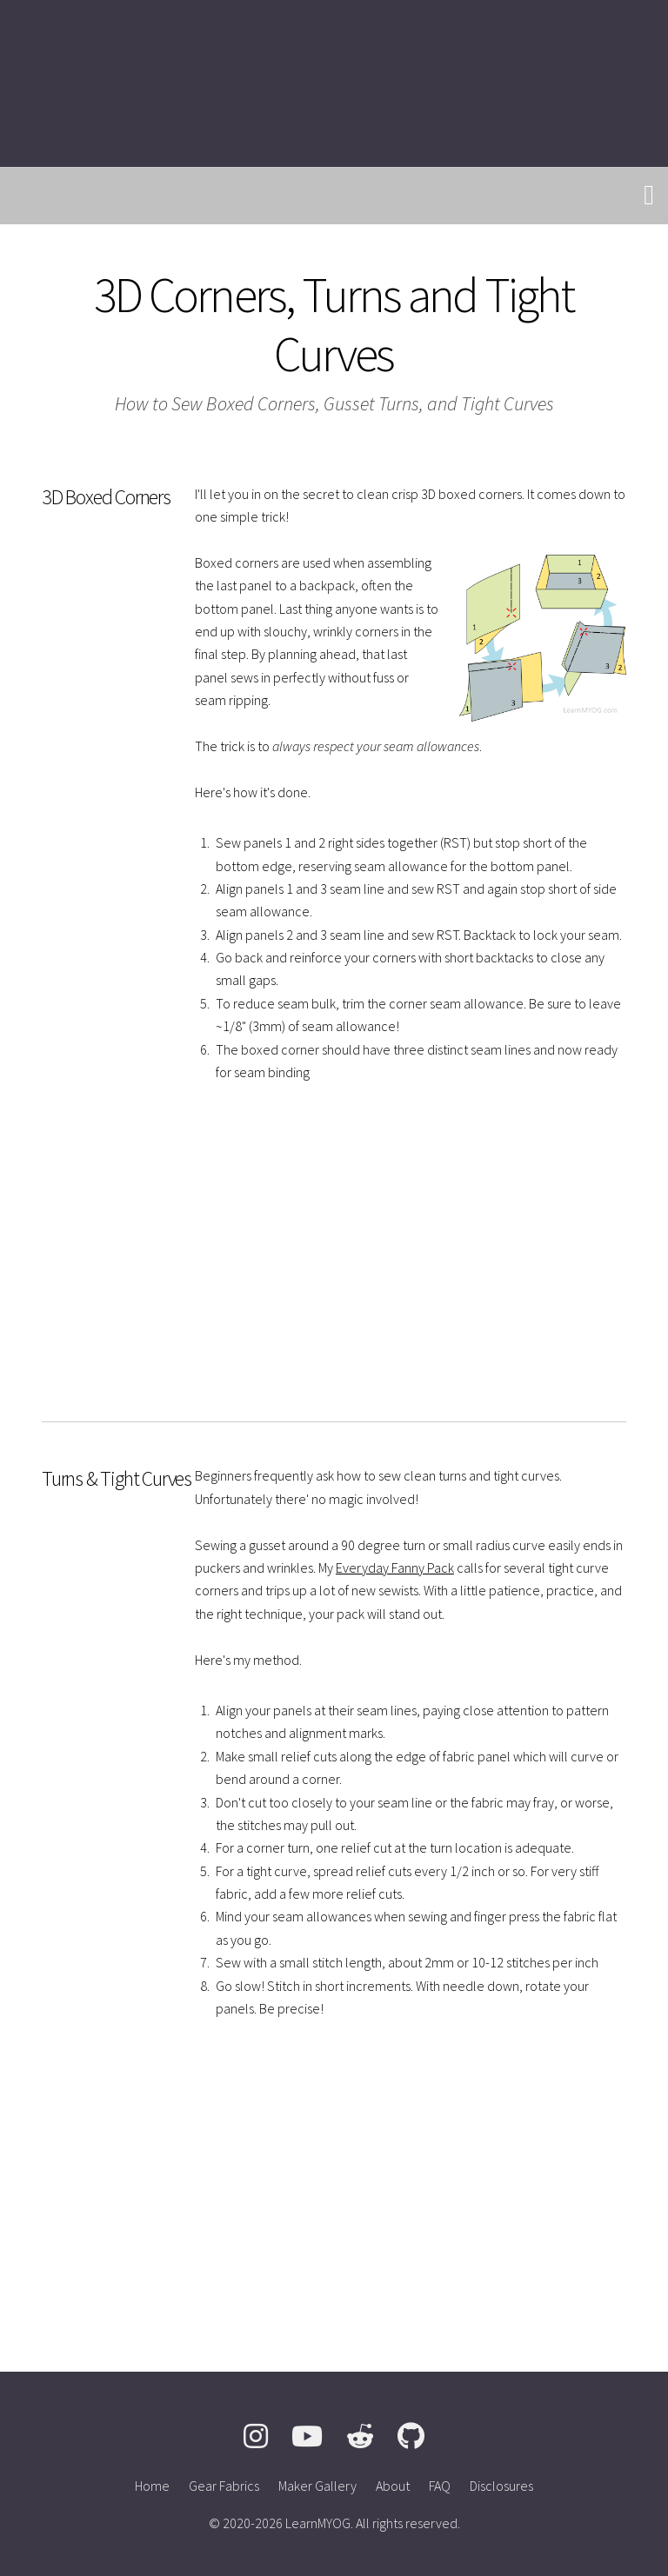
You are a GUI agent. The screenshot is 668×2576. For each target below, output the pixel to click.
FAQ (440, 2485)
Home (152, 2485)
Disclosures (501, 2485)
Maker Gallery (317, 2485)
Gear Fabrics (224, 2485)
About (393, 2485)
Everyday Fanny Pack (395, 1567)
